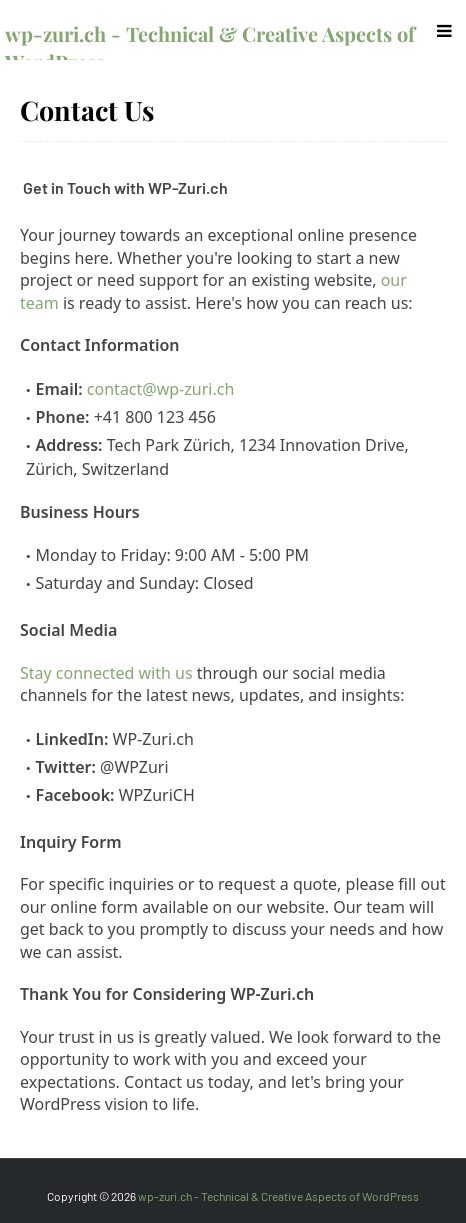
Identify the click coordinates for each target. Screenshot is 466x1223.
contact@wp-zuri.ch (160, 389)
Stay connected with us (106, 673)
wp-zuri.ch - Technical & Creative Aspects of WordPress (278, 1196)
